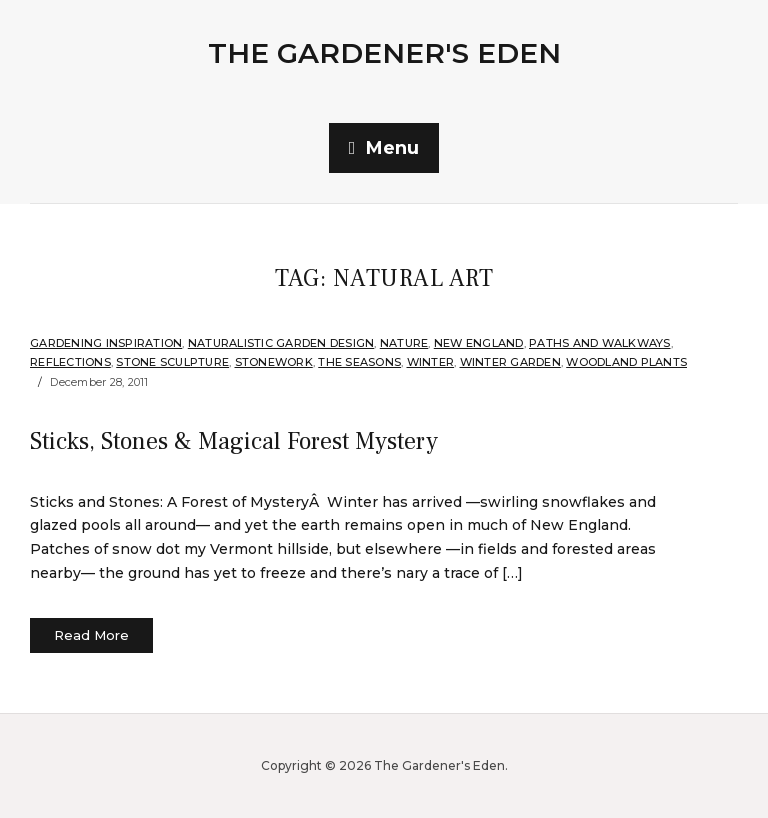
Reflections (70, 362)
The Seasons (359, 362)
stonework (274, 362)
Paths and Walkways (600, 343)
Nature (404, 343)
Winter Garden (510, 362)
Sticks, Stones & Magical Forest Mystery (234, 441)
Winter (431, 362)
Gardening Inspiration (106, 343)
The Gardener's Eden (384, 53)
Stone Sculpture (172, 362)
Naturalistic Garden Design (281, 343)
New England (479, 343)
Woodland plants (626, 362)
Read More (91, 635)
